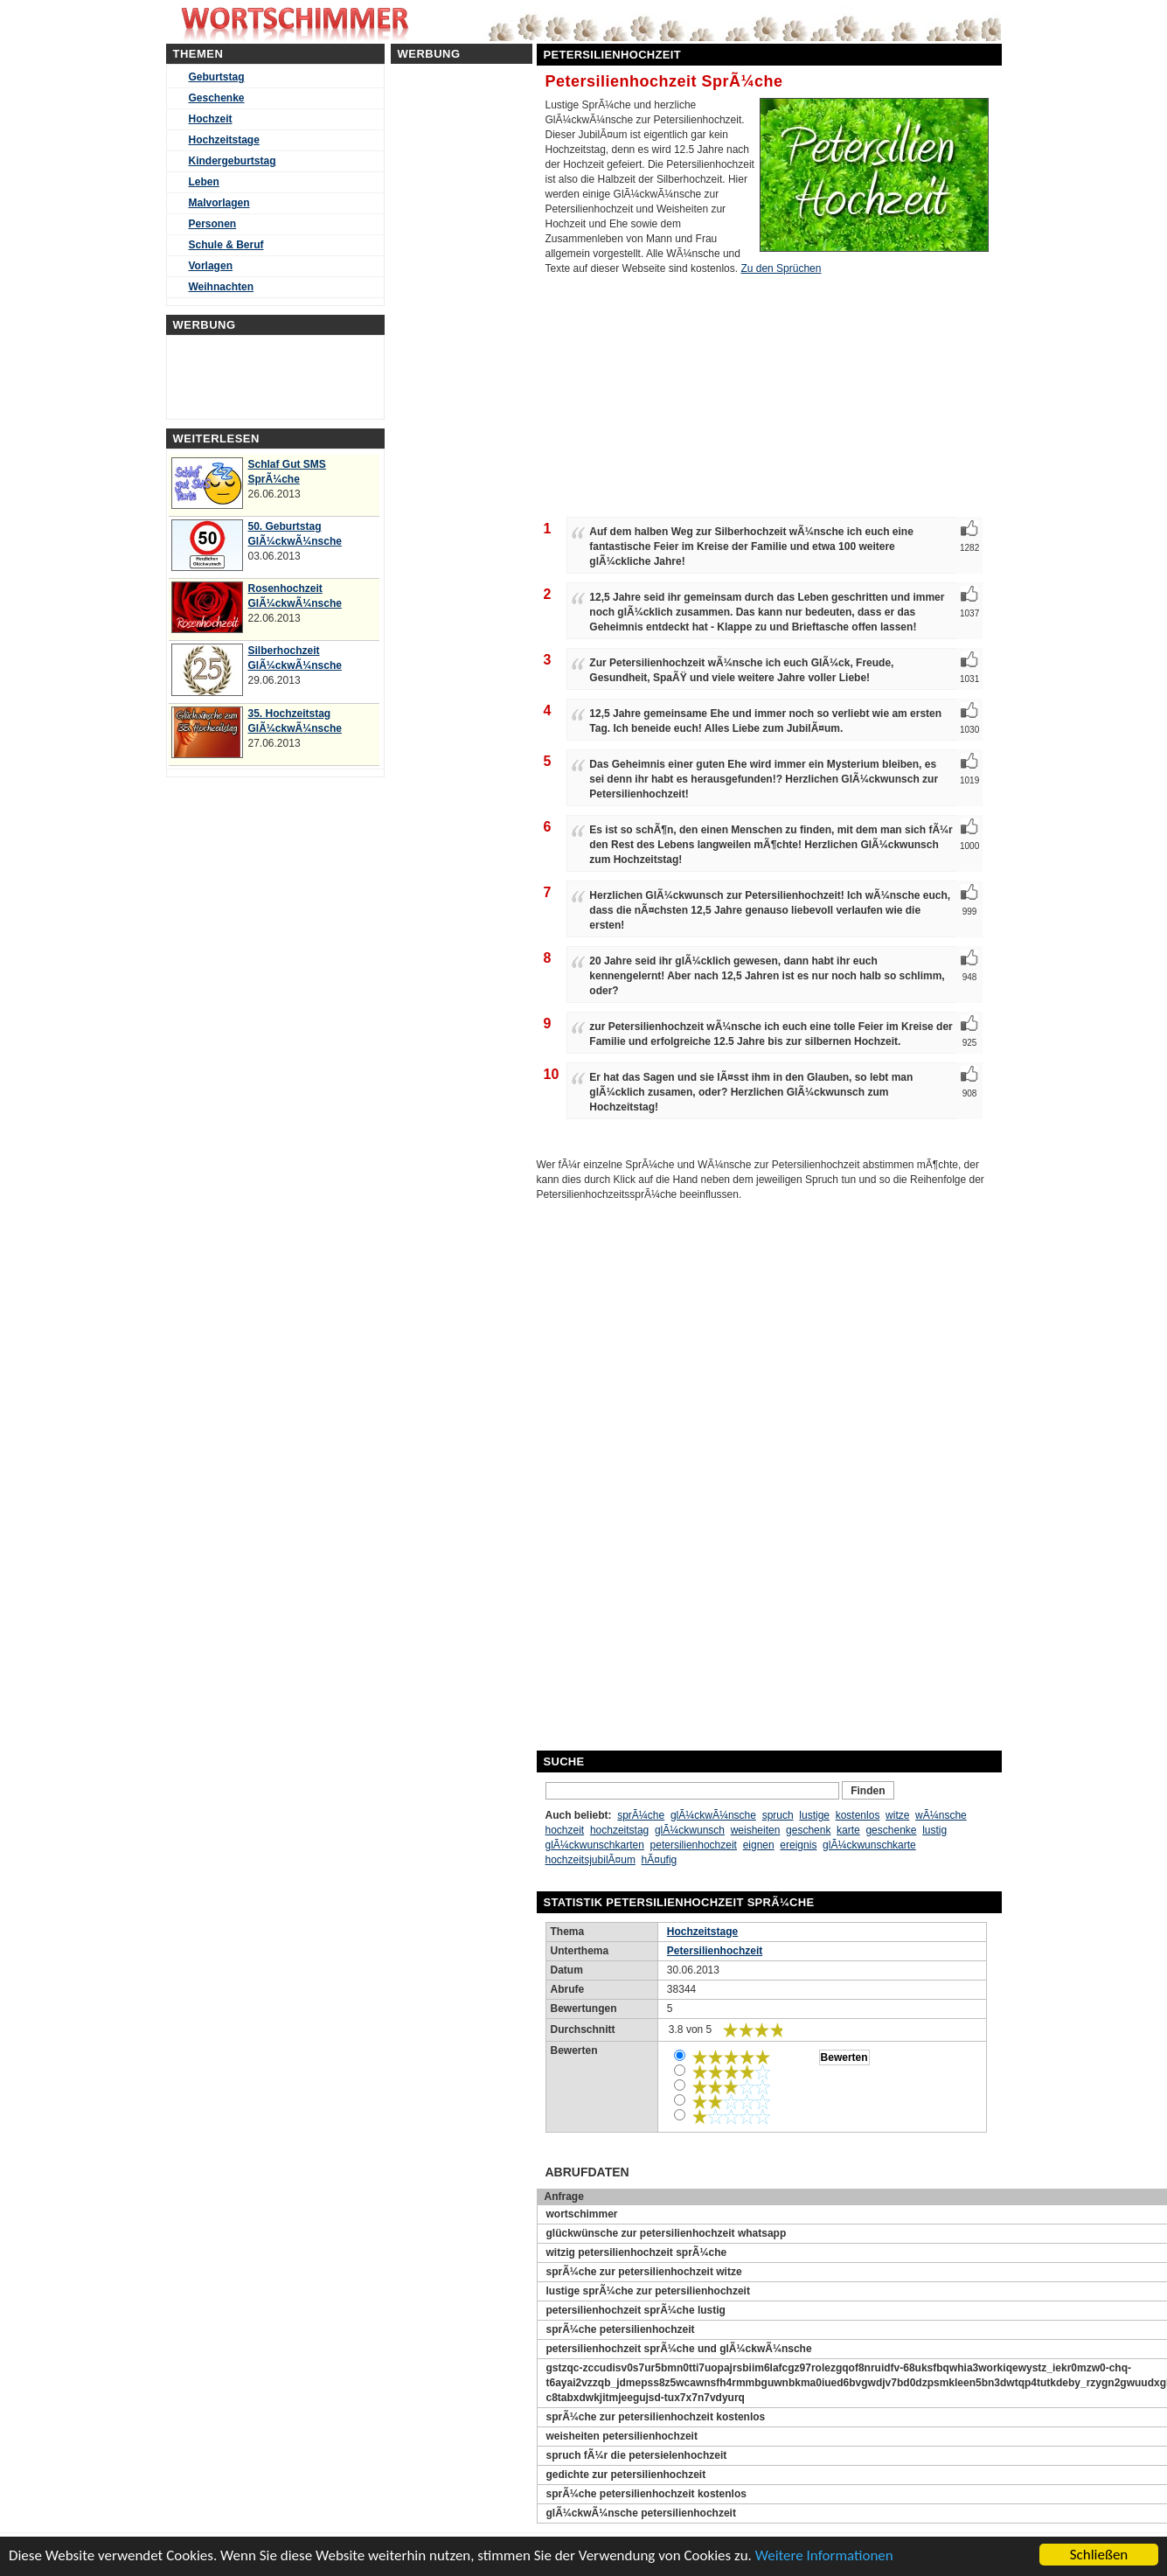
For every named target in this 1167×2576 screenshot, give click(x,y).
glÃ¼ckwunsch (690, 1830)
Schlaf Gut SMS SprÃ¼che (287, 471)
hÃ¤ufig (659, 1860)
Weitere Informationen (824, 2555)
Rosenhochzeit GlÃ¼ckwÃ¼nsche (295, 595)
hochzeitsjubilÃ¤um (590, 1860)
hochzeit (565, 1830)
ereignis (798, 1845)
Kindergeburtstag (232, 161)
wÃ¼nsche (941, 1815)
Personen (213, 224)
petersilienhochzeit (693, 1845)
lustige (814, 1815)
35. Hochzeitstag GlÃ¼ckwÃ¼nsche (295, 721)
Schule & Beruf (226, 245)
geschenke (890, 1830)
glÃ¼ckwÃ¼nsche (713, 1815)
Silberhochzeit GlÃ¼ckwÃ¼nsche (295, 658)
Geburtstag (217, 77)
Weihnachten (221, 287)
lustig (934, 1830)
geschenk (808, 1830)
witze (897, 1815)
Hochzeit (211, 119)
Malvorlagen (219, 203)
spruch (778, 1815)
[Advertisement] (680, 1473)
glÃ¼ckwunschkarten (594, 1845)
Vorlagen (211, 266)
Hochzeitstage (224, 140)
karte (848, 1830)
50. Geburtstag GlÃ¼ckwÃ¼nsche (295, 533)
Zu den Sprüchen (780, 268)
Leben (204, 182)
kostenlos (858, 1815)
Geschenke (217, 98)
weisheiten (756, 1830)
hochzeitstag (619, 1830)
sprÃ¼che (640, 1815)
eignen (759, 1845)
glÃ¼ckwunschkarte (869, 1845)
